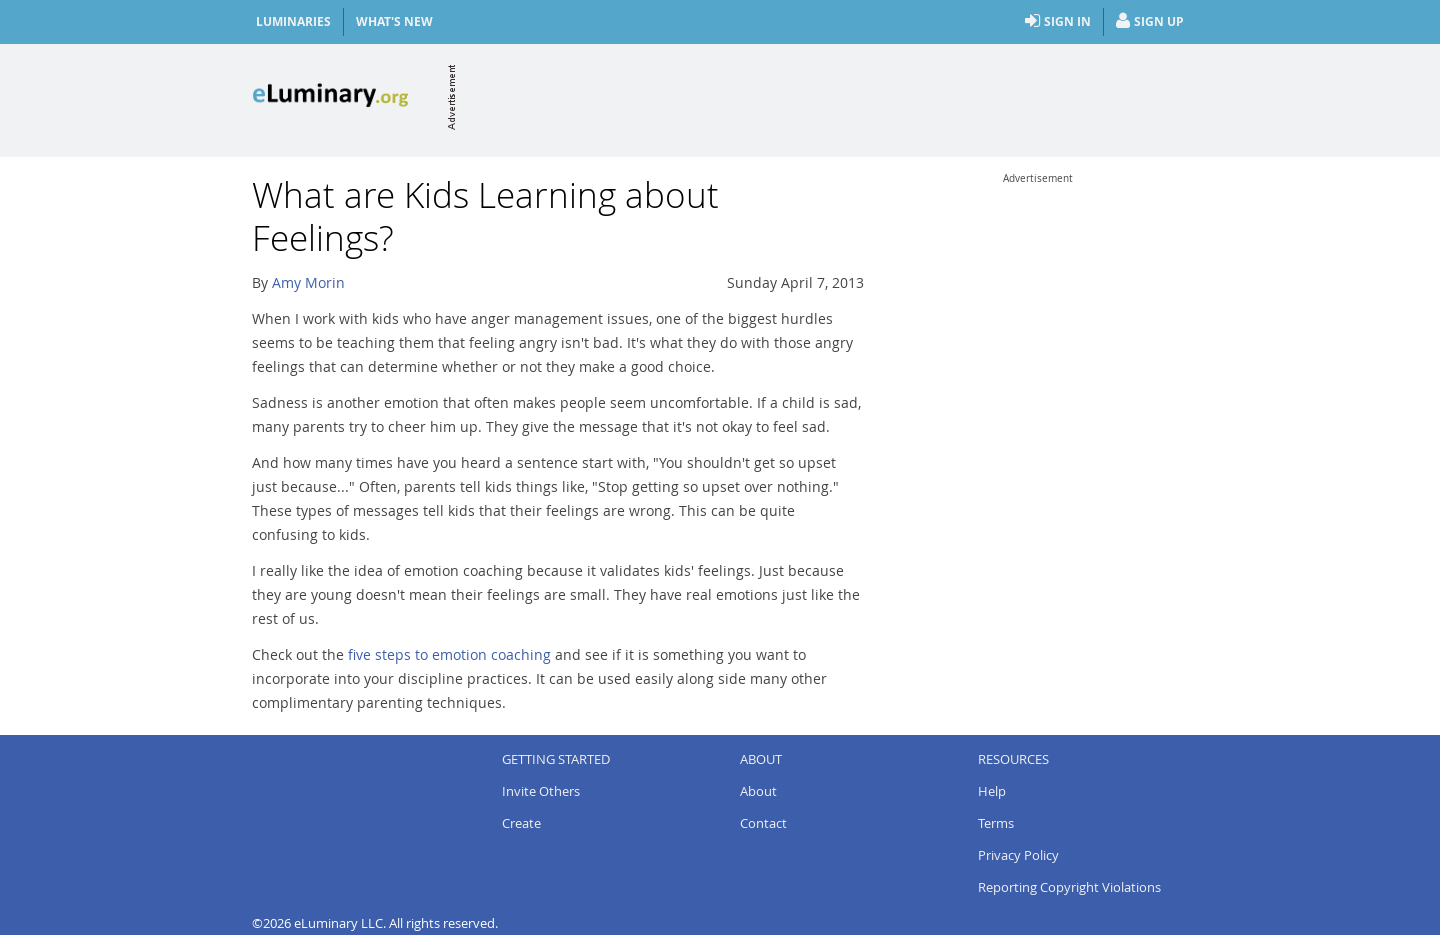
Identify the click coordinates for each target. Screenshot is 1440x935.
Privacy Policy (1018, 855)
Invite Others (541, 791)
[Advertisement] (824, 97)
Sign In (1058, 22)
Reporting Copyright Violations (1069, 887)
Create (521, 823)
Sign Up (1150, 22)
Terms (996, 823)
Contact (763, 823)
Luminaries (293, 21)
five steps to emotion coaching (449, 654)
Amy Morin (308, 282)
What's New (394, 21)
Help (992, 791)
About (758, 791)
